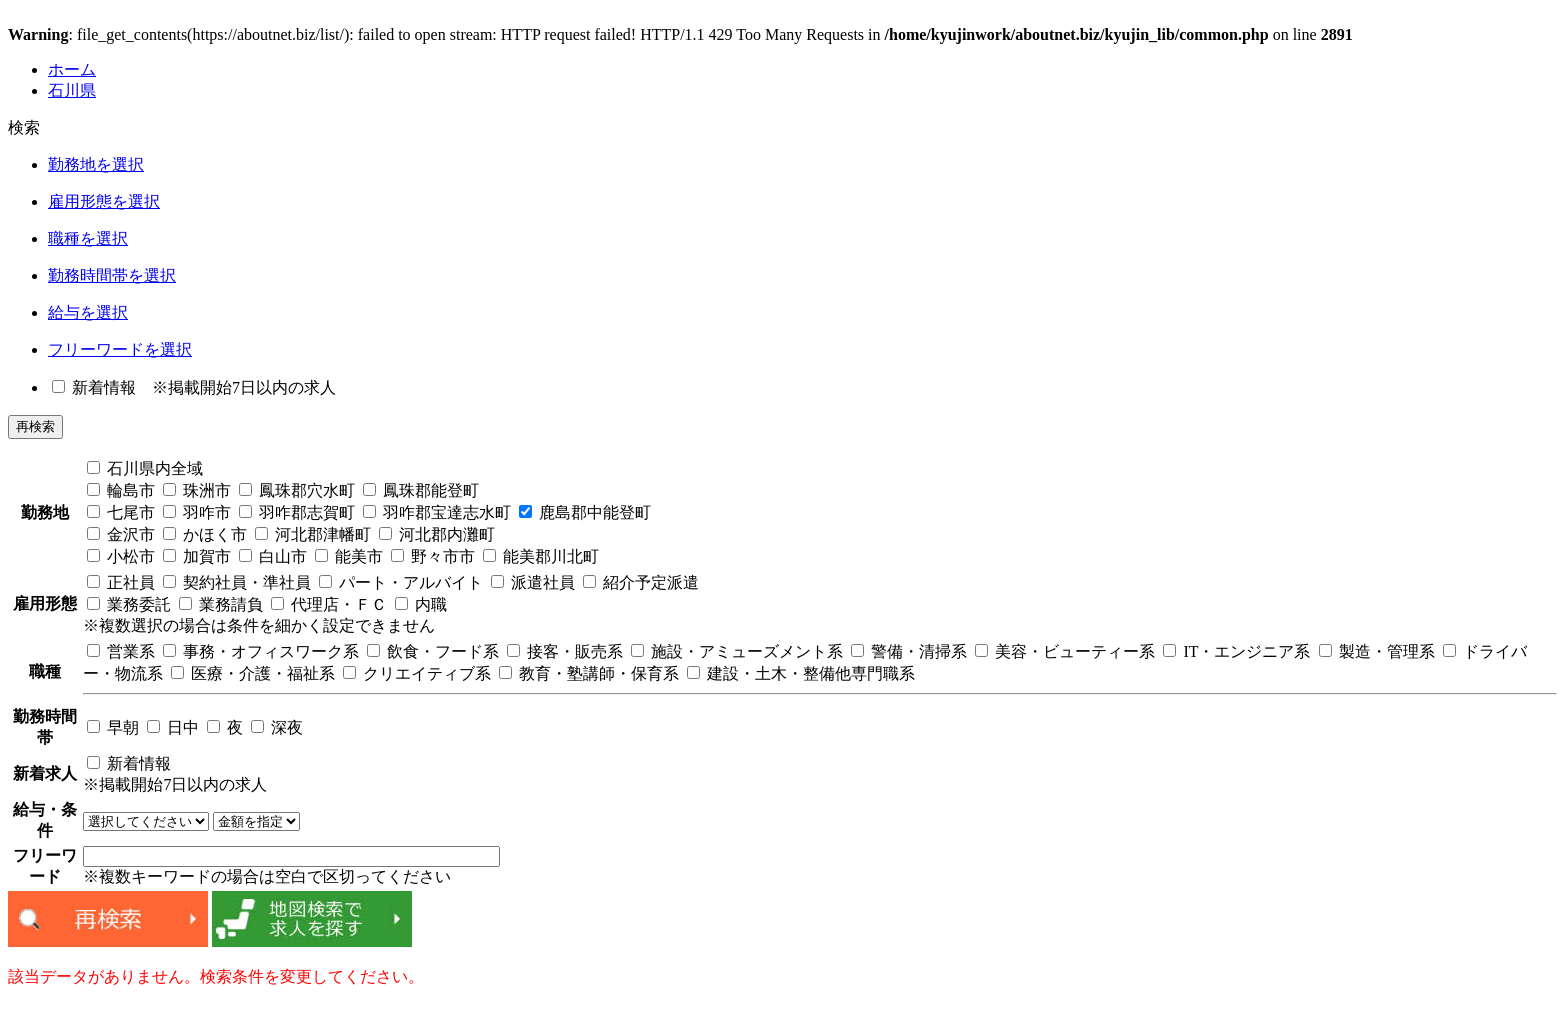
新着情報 (94, 387)
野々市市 (433, 556)
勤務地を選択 (96, 164)
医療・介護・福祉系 (253, 673)
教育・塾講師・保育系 (589, 673)
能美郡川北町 (541, 556)
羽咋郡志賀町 (297, 512)
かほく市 (205, 534)
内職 (421, 604)
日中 (173, 727)
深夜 (277, 727)
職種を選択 (88, 238)
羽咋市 (197, 512)
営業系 (121, 651)
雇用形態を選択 (104, 201)
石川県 (72, 90)
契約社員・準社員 (237, 582)
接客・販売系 (565, 651)
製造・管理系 (1377, 651)
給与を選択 (88, 312)
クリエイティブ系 (417, 673)
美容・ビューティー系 (1065, 651)
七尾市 (121, 512)
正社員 (121, 582)
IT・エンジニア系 (1236, 651)
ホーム (72, 69)
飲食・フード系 (433, 651)
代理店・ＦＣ (329, 604)
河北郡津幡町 (313, 534)
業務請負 (221, 604)
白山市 (273, 556)
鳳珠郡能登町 (421, 490)
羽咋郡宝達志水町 (437, 512)
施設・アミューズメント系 (737, 651)
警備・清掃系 (909, 651)
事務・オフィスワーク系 (261, 651)
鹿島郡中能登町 (585, 512)
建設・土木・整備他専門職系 (801, 673)
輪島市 (121, 490)
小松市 (121, 556)
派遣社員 (533, 582)
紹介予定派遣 (641, 582)
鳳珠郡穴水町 (297, 490)
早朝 (113, 727)
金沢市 (121, 534)
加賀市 (197, 556)
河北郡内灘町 (437, 534)
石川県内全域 (145, 468)
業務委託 (129, 604)
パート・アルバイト (401, 582)
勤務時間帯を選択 (112, 275)
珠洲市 (197, 490)
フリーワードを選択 (120, 349)
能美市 (349, 556)
